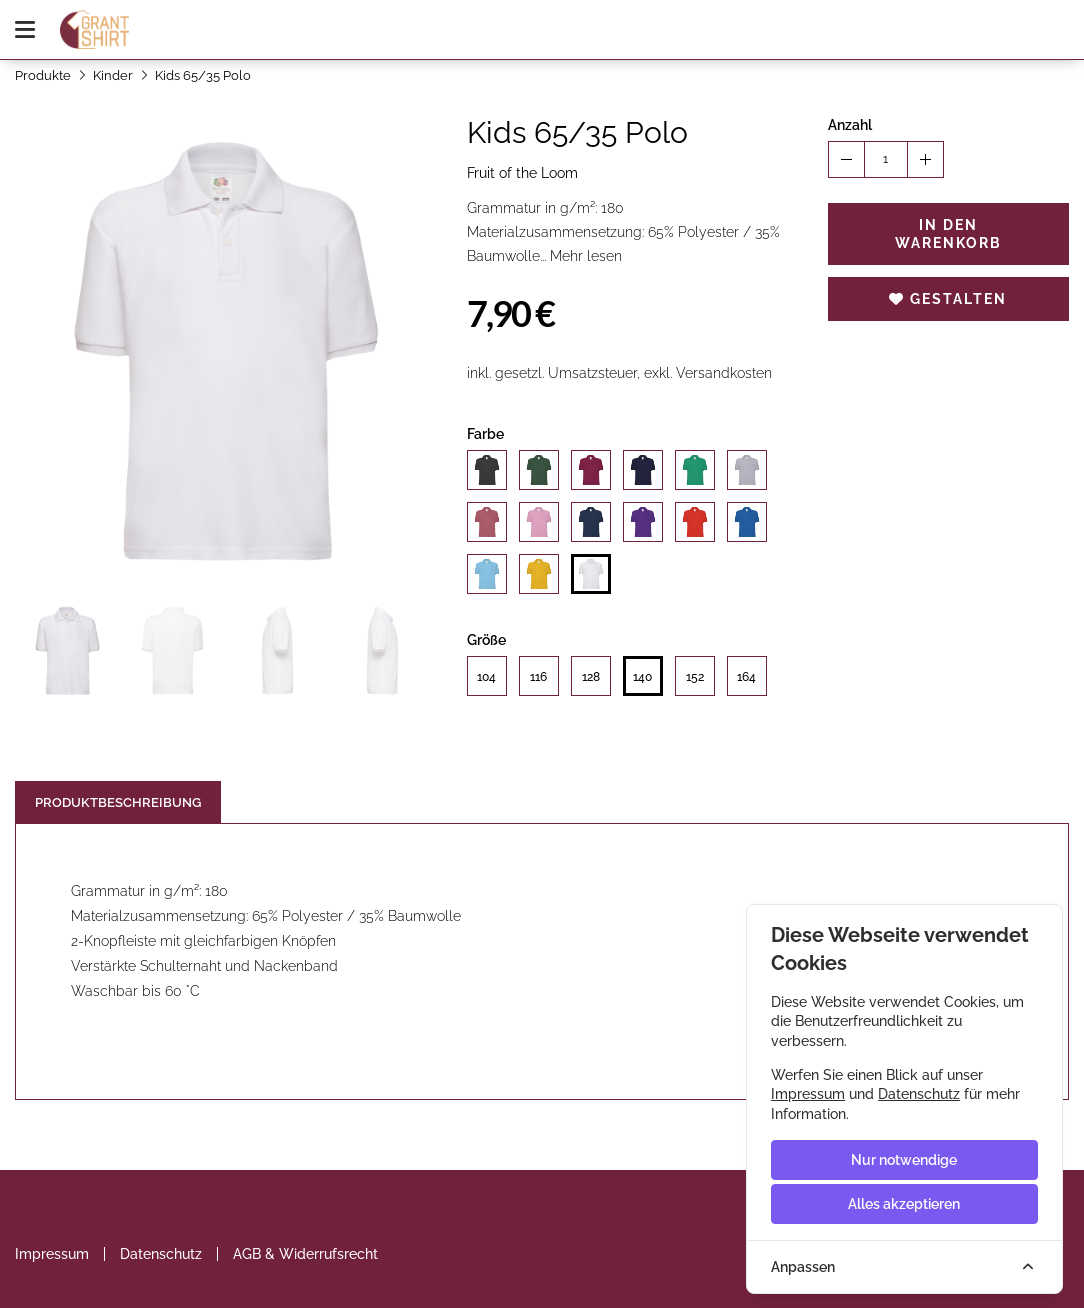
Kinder (113, 75)
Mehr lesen (586, 256)
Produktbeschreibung (118, 802)
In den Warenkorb (948, 234)
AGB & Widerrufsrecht (305, 1254)
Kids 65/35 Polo (203, 75)
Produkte (43, 75)
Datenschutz (161, 1254)
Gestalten (948, 299)
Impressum (52, 1254)
